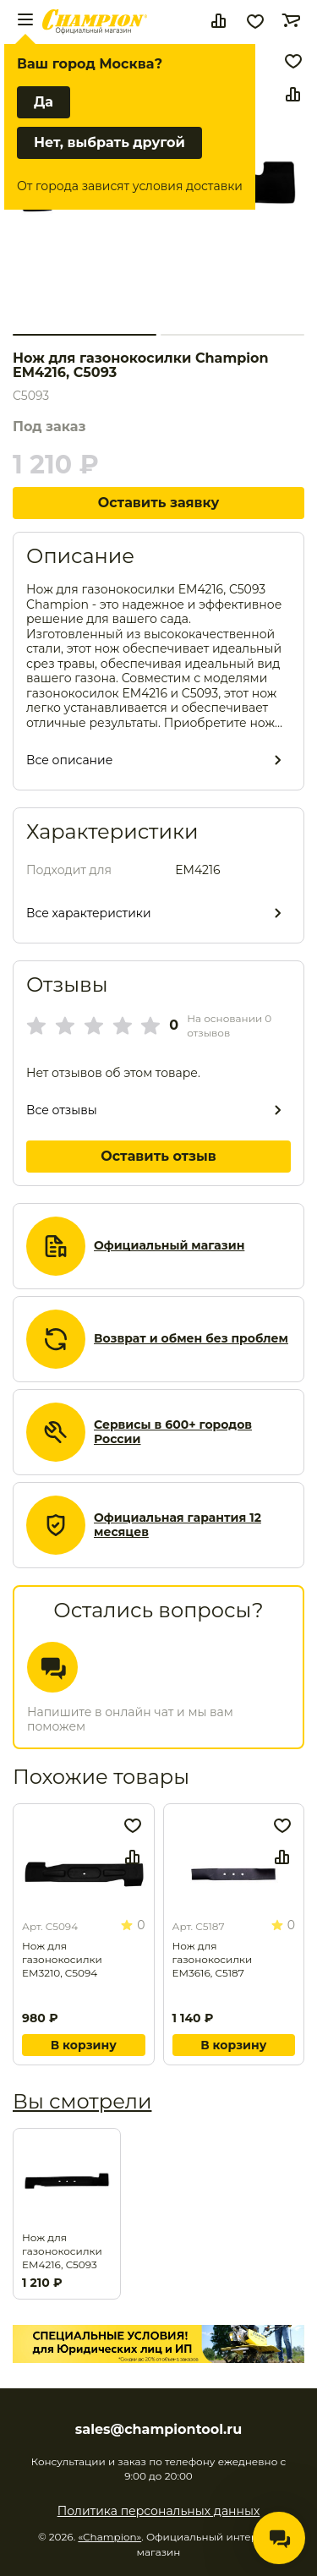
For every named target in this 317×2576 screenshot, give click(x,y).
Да (43, 102)
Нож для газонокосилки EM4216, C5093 (62, 2251)
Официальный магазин (169, 1246)
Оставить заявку (159, 503)
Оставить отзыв (158, 1156)
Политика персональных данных (158, 2511)
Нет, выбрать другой (109, 142)
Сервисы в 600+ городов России (173, 1432)
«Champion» (109, 2536)
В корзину (84, 2045)
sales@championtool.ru (158, 2429)
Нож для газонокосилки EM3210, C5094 (62, 1959)
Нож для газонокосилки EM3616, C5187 (212, 1959)
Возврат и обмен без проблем (191, 1339)
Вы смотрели (82, 2101)
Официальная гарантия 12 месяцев (177, 1525)
